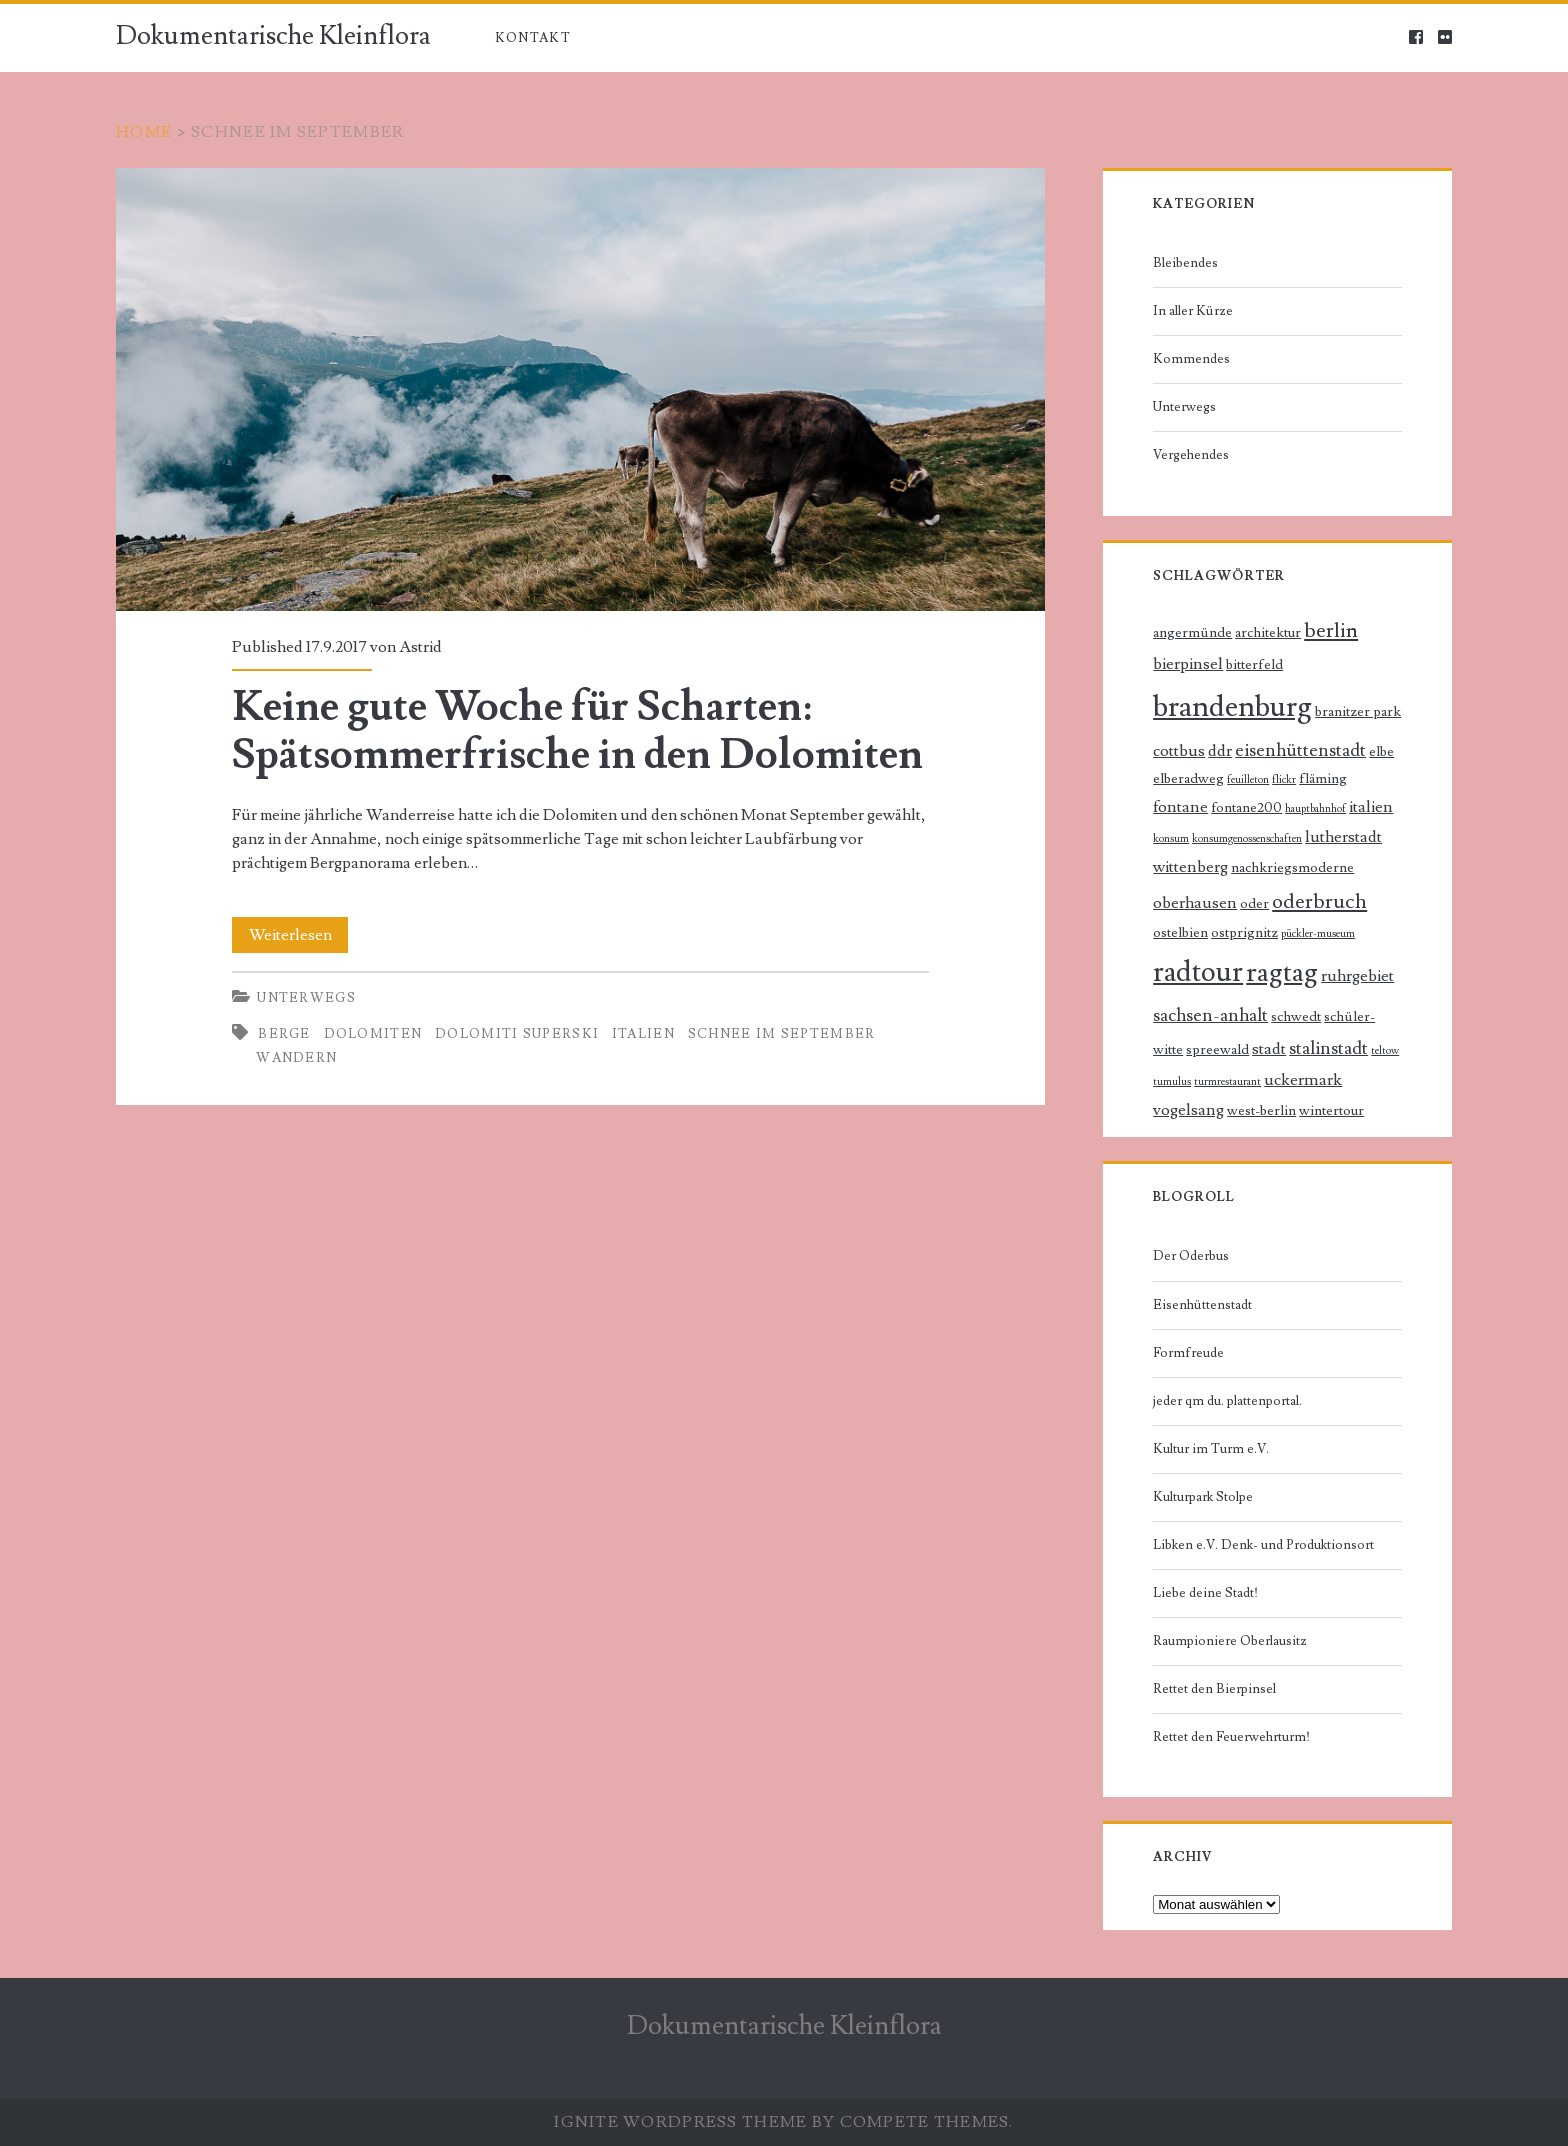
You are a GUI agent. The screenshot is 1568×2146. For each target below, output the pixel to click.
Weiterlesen (299, 935)
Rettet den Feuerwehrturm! (1231, 1737)
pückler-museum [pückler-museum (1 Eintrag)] (1318, 934)
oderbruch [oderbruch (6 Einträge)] (1319, 901)
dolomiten (373, 1034)
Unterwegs (306, 998)
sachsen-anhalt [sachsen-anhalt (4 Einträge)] (1210, 1015)
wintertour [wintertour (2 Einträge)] (1331, 1111)
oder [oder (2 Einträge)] (1254, 904)
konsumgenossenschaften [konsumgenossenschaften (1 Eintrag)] (1247, 839)
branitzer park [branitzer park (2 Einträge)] (1358, 712)
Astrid (420, 647)
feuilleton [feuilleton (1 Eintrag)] (1248, 780)
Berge (284, 1034)
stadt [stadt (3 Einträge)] (1269, 1049)
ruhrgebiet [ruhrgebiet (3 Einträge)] (1357, 976)
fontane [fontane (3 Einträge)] (1180, 807)
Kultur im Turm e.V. (1211, 1449)
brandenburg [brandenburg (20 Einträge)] (1232, 707)
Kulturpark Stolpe (1203, 1497)
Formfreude (1188, 1353)
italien (643, 1034)
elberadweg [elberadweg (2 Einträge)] (1188, 779)
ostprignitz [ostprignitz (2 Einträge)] (1244, 933)
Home (144, 132)
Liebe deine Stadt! (1205, 1593)
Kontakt (533, 38)
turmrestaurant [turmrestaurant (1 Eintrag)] (1227, 1082)
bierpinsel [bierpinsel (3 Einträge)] (1188, 664)
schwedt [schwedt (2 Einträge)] (1296, 1017)
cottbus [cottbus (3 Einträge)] (1179, 751)
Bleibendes (1185, 263)
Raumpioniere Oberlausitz (1230, 1641)
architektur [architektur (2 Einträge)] (1268, 633)
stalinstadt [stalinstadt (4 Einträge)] (1328, 1048)
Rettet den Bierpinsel (1214, 1689)
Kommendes (1191, 359)
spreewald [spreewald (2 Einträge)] (1217, 1050)
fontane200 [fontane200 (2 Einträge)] (1246, 808)
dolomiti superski (517, 1034)
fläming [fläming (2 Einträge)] (1323, 779)
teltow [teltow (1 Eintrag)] (1385, 1051)
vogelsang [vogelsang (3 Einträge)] (1188, 1110)
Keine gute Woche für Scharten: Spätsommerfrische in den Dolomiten (580, 389)
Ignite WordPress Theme (680, 2122)
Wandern (296, 1058)
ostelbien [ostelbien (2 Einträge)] (1180, 933)
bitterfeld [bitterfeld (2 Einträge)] (1254, 665)
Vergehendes (1191, 455)
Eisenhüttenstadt (1202, 1305)
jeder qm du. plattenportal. (1227, 1401)
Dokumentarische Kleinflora (273, 36)
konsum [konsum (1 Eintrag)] (1171, 839)
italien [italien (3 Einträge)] (1371, 807)
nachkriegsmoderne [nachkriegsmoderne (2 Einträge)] (1292, 868)
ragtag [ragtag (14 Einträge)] (1282, 972)
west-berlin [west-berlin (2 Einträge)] (1261, 1111)
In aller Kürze (1193, 311)
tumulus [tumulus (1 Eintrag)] (1172, 1082)
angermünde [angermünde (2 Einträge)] (1192, 633)
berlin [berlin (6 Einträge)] (1331, 630)
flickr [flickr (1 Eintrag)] (1284, 780)
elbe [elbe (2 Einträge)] (1381, 752)
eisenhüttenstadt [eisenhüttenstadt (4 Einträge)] (1300, 750)
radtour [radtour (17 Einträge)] (1198, 972)
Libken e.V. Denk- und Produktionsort (1263, 1545)
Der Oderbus (1191, 1256)
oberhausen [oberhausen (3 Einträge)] (1195, 903)
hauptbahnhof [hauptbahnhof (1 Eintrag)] (1315, 809)
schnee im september (782, 1034)
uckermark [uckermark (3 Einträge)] (1303, 1080)
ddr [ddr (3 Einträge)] (1220, 751)
